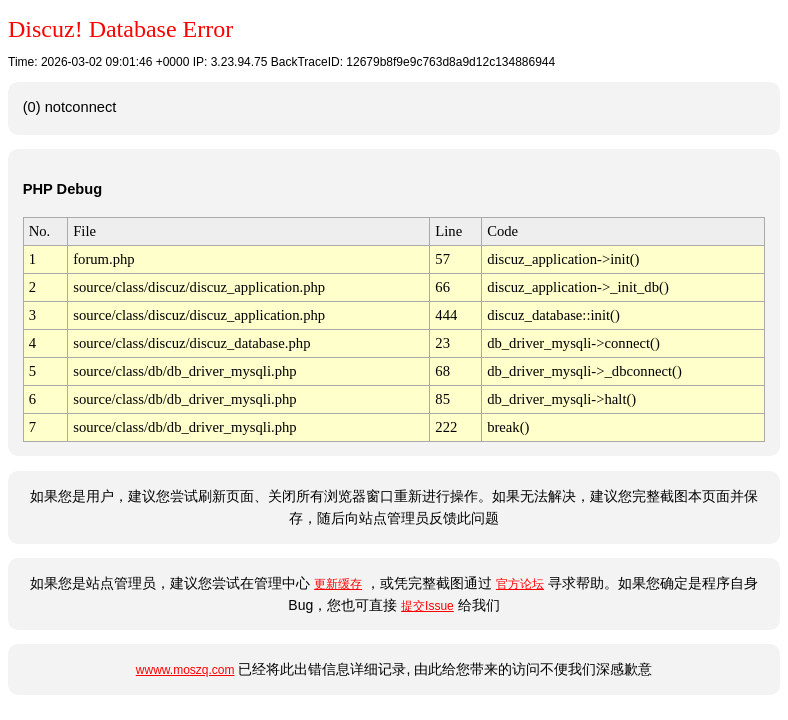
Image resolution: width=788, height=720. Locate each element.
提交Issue (427, 606)
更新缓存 (338, 584)
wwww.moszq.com (185, 670)
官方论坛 (520, 584)
